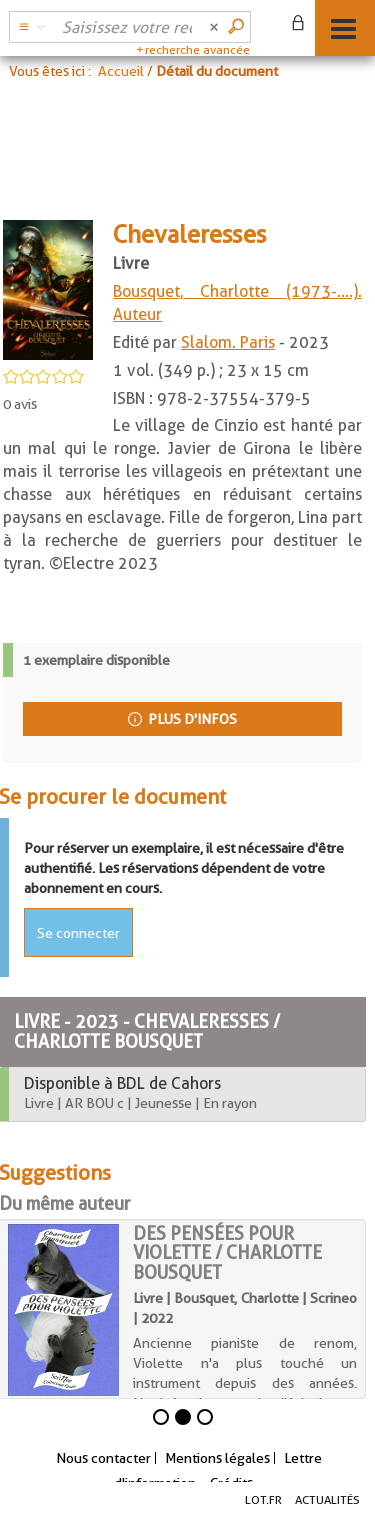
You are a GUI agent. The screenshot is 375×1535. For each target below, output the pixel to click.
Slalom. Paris (228, 342)
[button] (30, 27)
